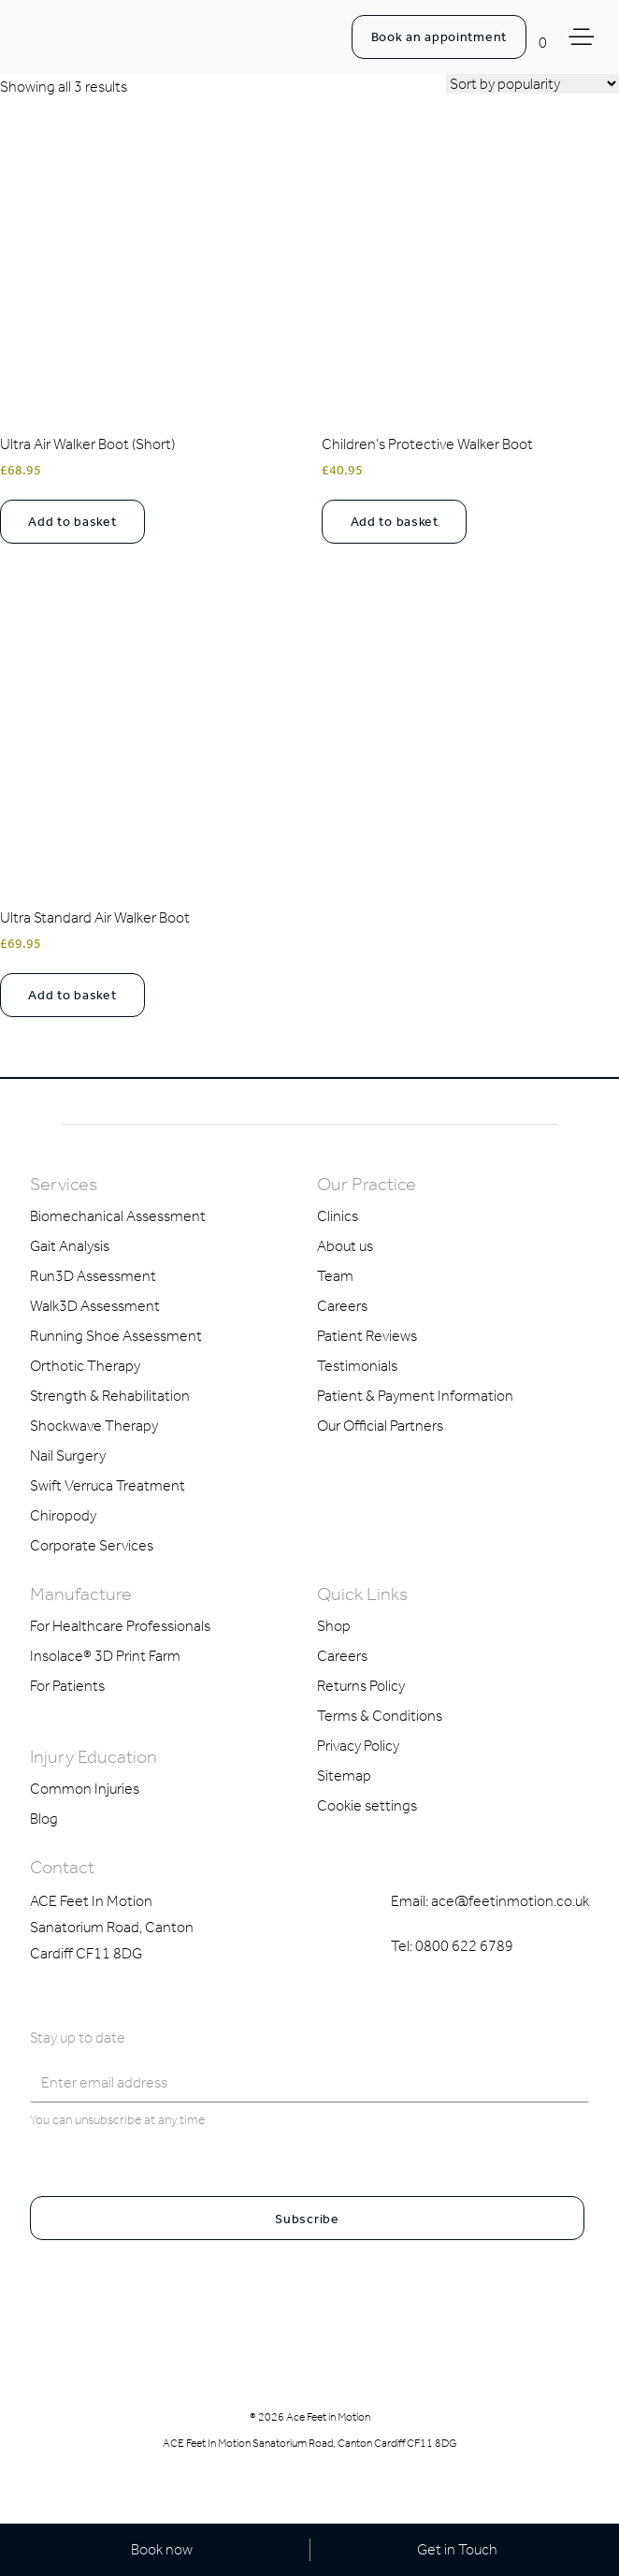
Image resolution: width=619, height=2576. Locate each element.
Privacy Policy (358, 1745)
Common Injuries (84, 1788)
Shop (334, 1626)
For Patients (67, 1686)
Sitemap (344, 1775)
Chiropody (63, 1515)
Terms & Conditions (379, 1716)
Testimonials (357, 1366)
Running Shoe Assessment (116, 1336)
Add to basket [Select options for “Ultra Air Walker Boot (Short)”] (72, 522)
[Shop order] (532, 84)
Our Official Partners (380, 1425)
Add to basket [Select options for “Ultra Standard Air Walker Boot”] (72, 995)
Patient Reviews (367, 1336)
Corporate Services (91, 1545)
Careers (342, 1306)
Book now (162, 2549)
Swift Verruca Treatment (107, 1485)
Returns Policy (361, 1686)
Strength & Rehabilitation (110, 1395)
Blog (44, 1818)
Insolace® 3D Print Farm (105, 1656)
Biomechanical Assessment (118, 1216)
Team (335, 1276)
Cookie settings (367, 1805)
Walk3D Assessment (95, 1306)
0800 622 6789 (464, 1946)
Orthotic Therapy (85, 1366)
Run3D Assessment (93, 1276)
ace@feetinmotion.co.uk (510, 1901)
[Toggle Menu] (584, 37)
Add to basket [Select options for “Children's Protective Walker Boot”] (395, 522)
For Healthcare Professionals (120, 1626)
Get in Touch (457, 2549)
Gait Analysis (69, 1246)
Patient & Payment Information (415, 1395)
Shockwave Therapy (94, 1425)
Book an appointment (439, 37)
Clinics (337, 1216)
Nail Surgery (68, 1455)
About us (345, 1246)
